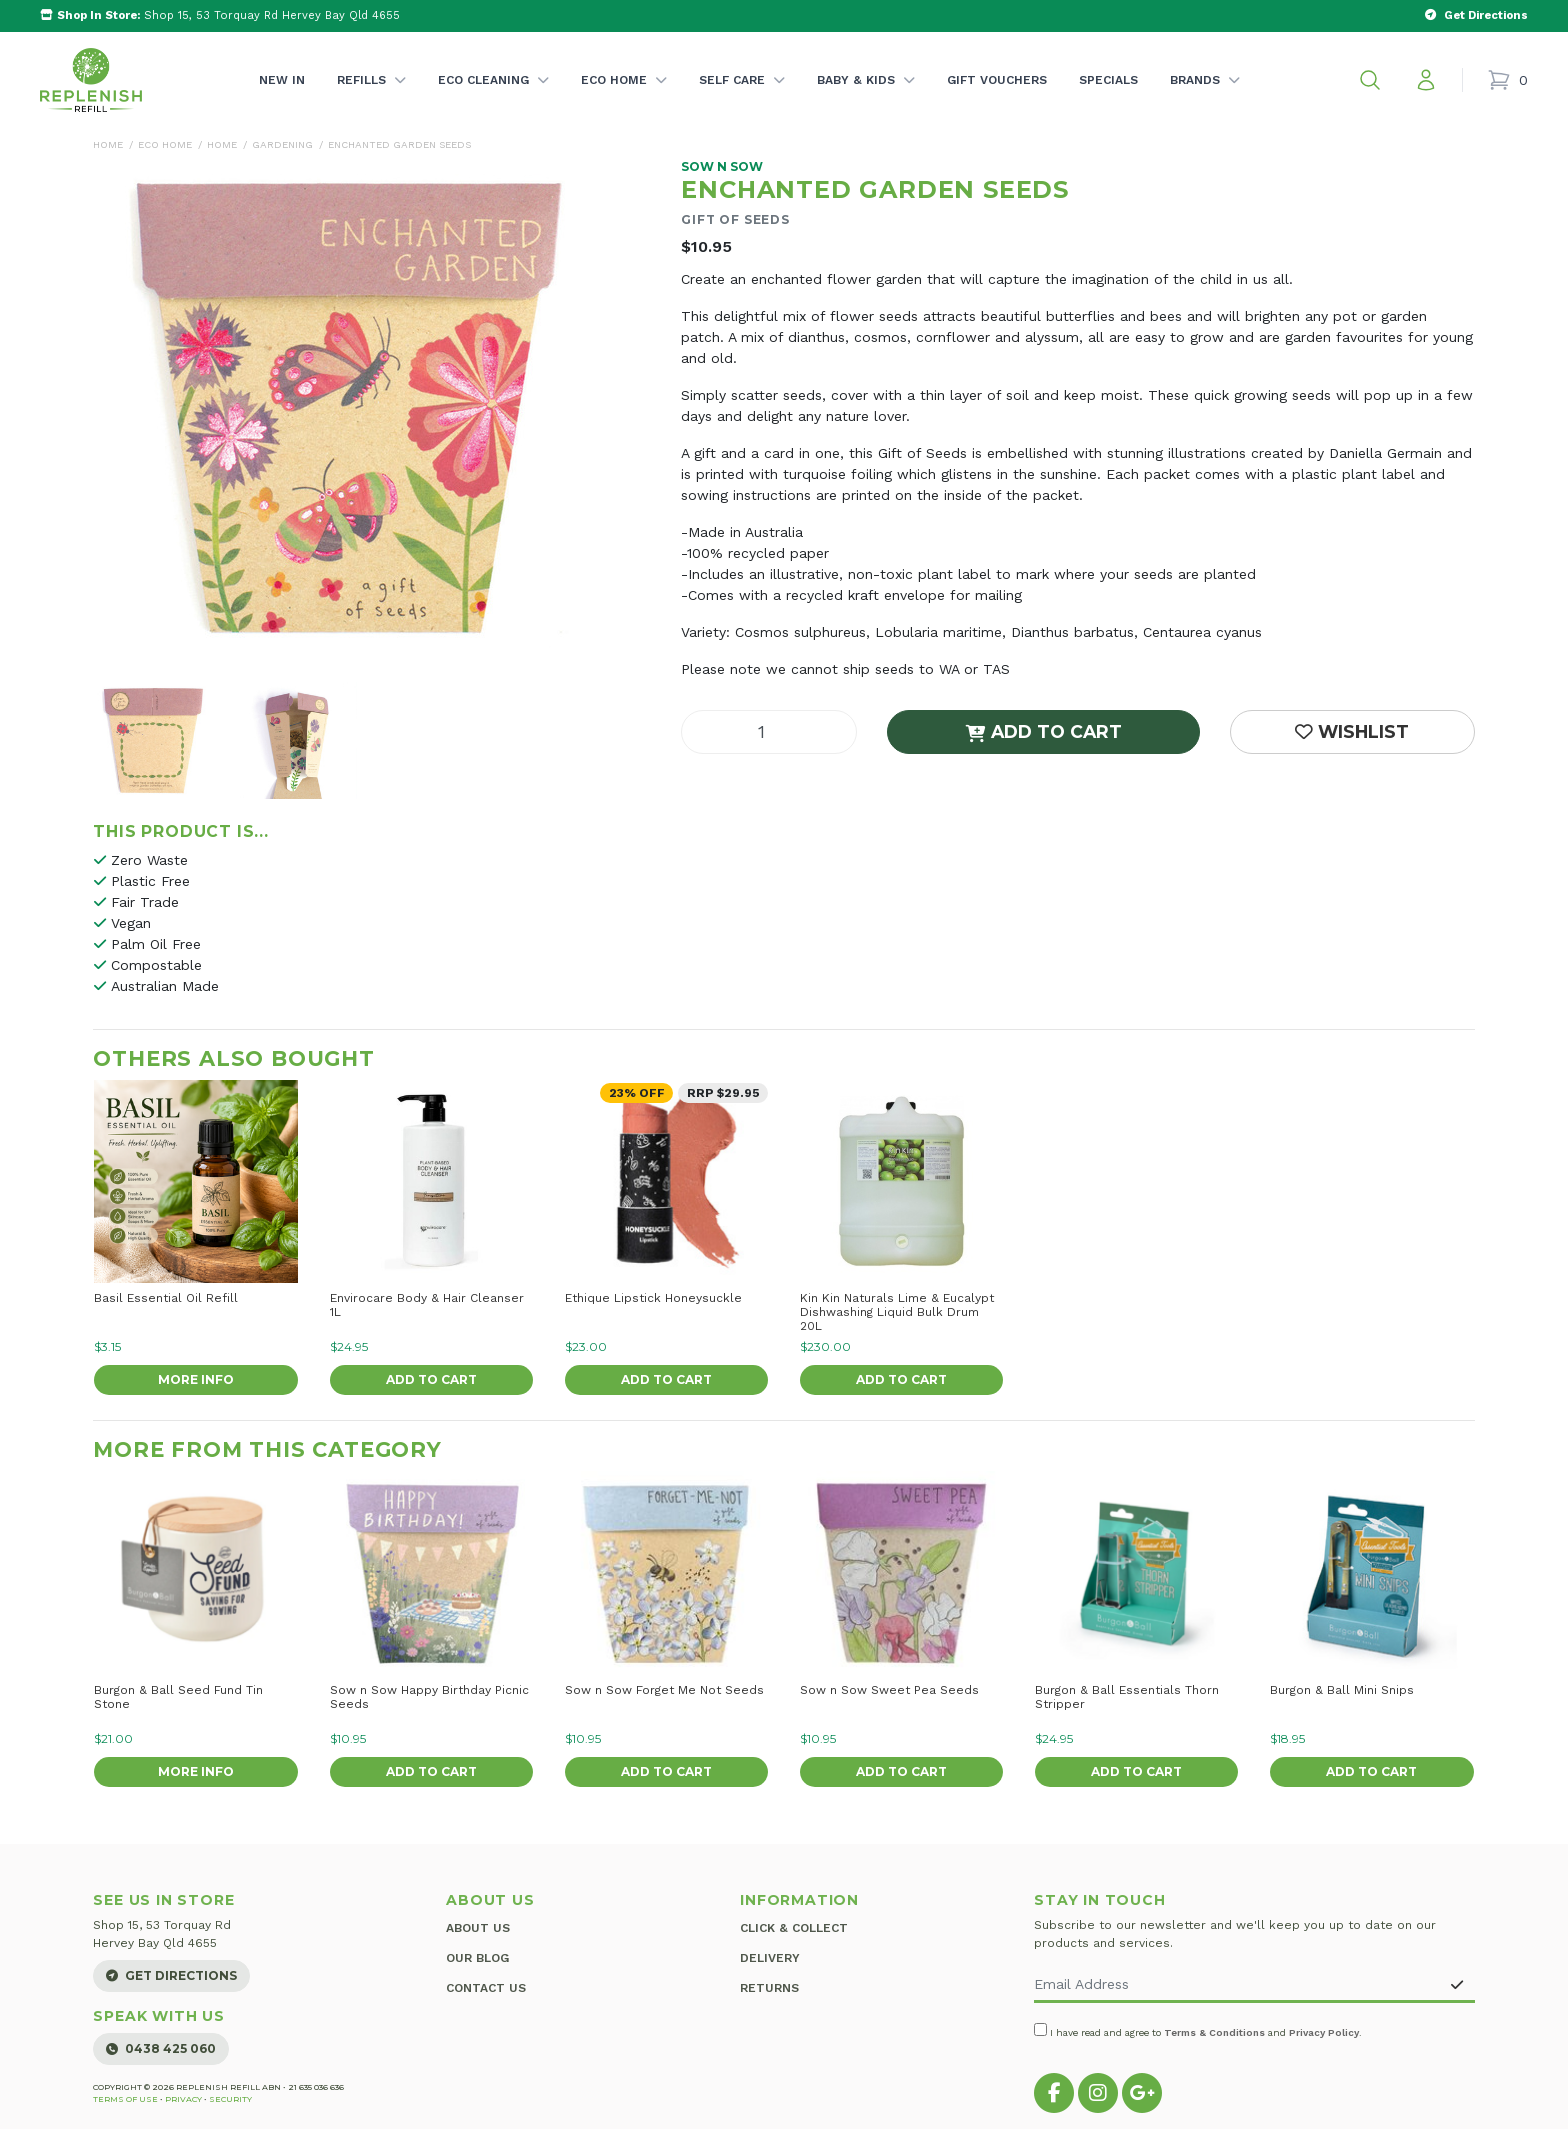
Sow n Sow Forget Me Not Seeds (664, 1690)
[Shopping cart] (1507, 80)
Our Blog (477, 1951)
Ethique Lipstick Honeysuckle (653, 1298)
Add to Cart (1044, 731)
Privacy (183, 2099)
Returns (769, 1977)
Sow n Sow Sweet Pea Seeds (889, 1690)
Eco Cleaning (493, 100)
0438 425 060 (161, 2048)
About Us (478, 1925)
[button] (1370, 80)
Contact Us (486, 1977)
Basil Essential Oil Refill (166, 1298)
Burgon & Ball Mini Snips (1342, 1690)
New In (282, 80)
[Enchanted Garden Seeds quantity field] (769, 732)
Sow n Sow (722, 166)
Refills (371, 100)
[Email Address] (1236, 1985)
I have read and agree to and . (1198, 2030)
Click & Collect (794, 1925)
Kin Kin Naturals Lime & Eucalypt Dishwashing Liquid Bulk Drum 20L (897, 1312)
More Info (196, 1379)
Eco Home (624, 100)
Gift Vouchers (997, 80)
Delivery (770, 1951)
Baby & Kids (866, 100)
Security (230, 2099)
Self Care (742, 100)
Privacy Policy (1324, 2032)
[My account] (1426, 80)
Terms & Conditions (1214, 2032)
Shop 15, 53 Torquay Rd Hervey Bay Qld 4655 (220, 15)
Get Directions (171, 1975)
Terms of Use (125, 2099)
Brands (1205, 100)
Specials (1108, 80)
